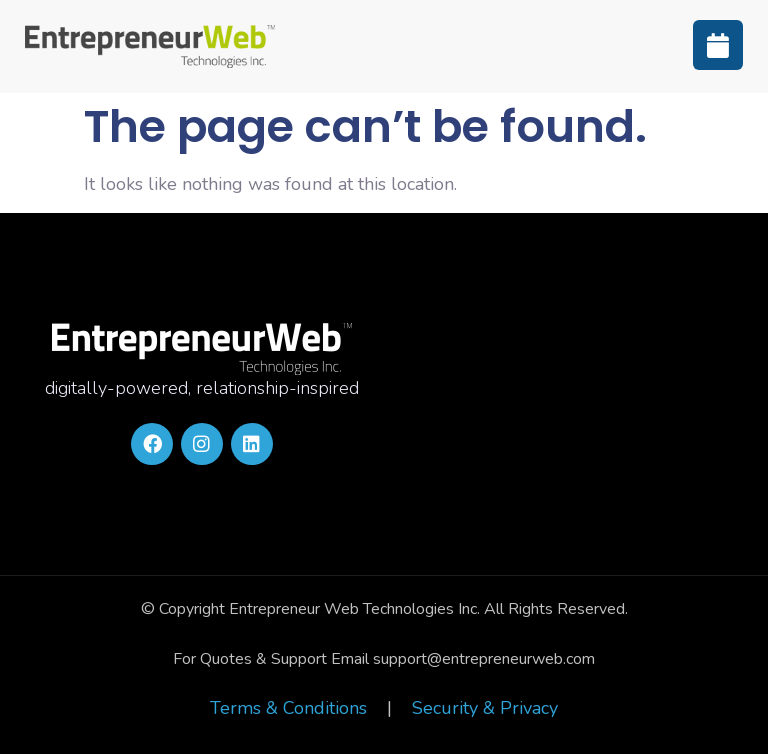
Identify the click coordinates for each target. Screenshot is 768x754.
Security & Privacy (485, 708)
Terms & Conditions (288, 708)
